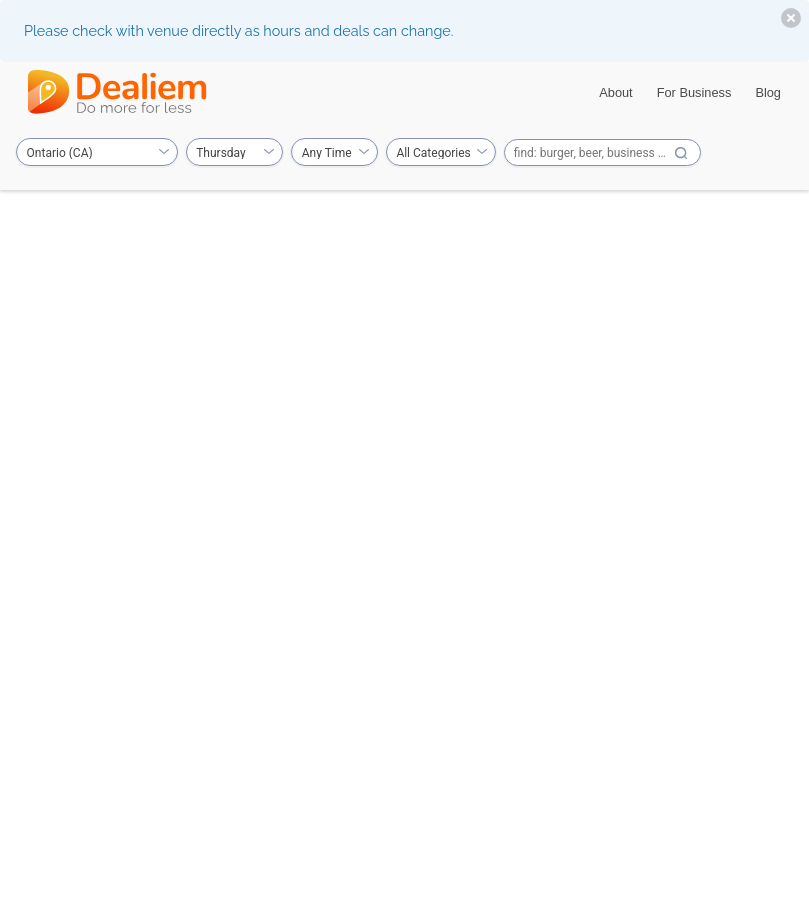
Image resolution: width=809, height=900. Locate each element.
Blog (768, 92)
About (615, 92)
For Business (694, 92)
